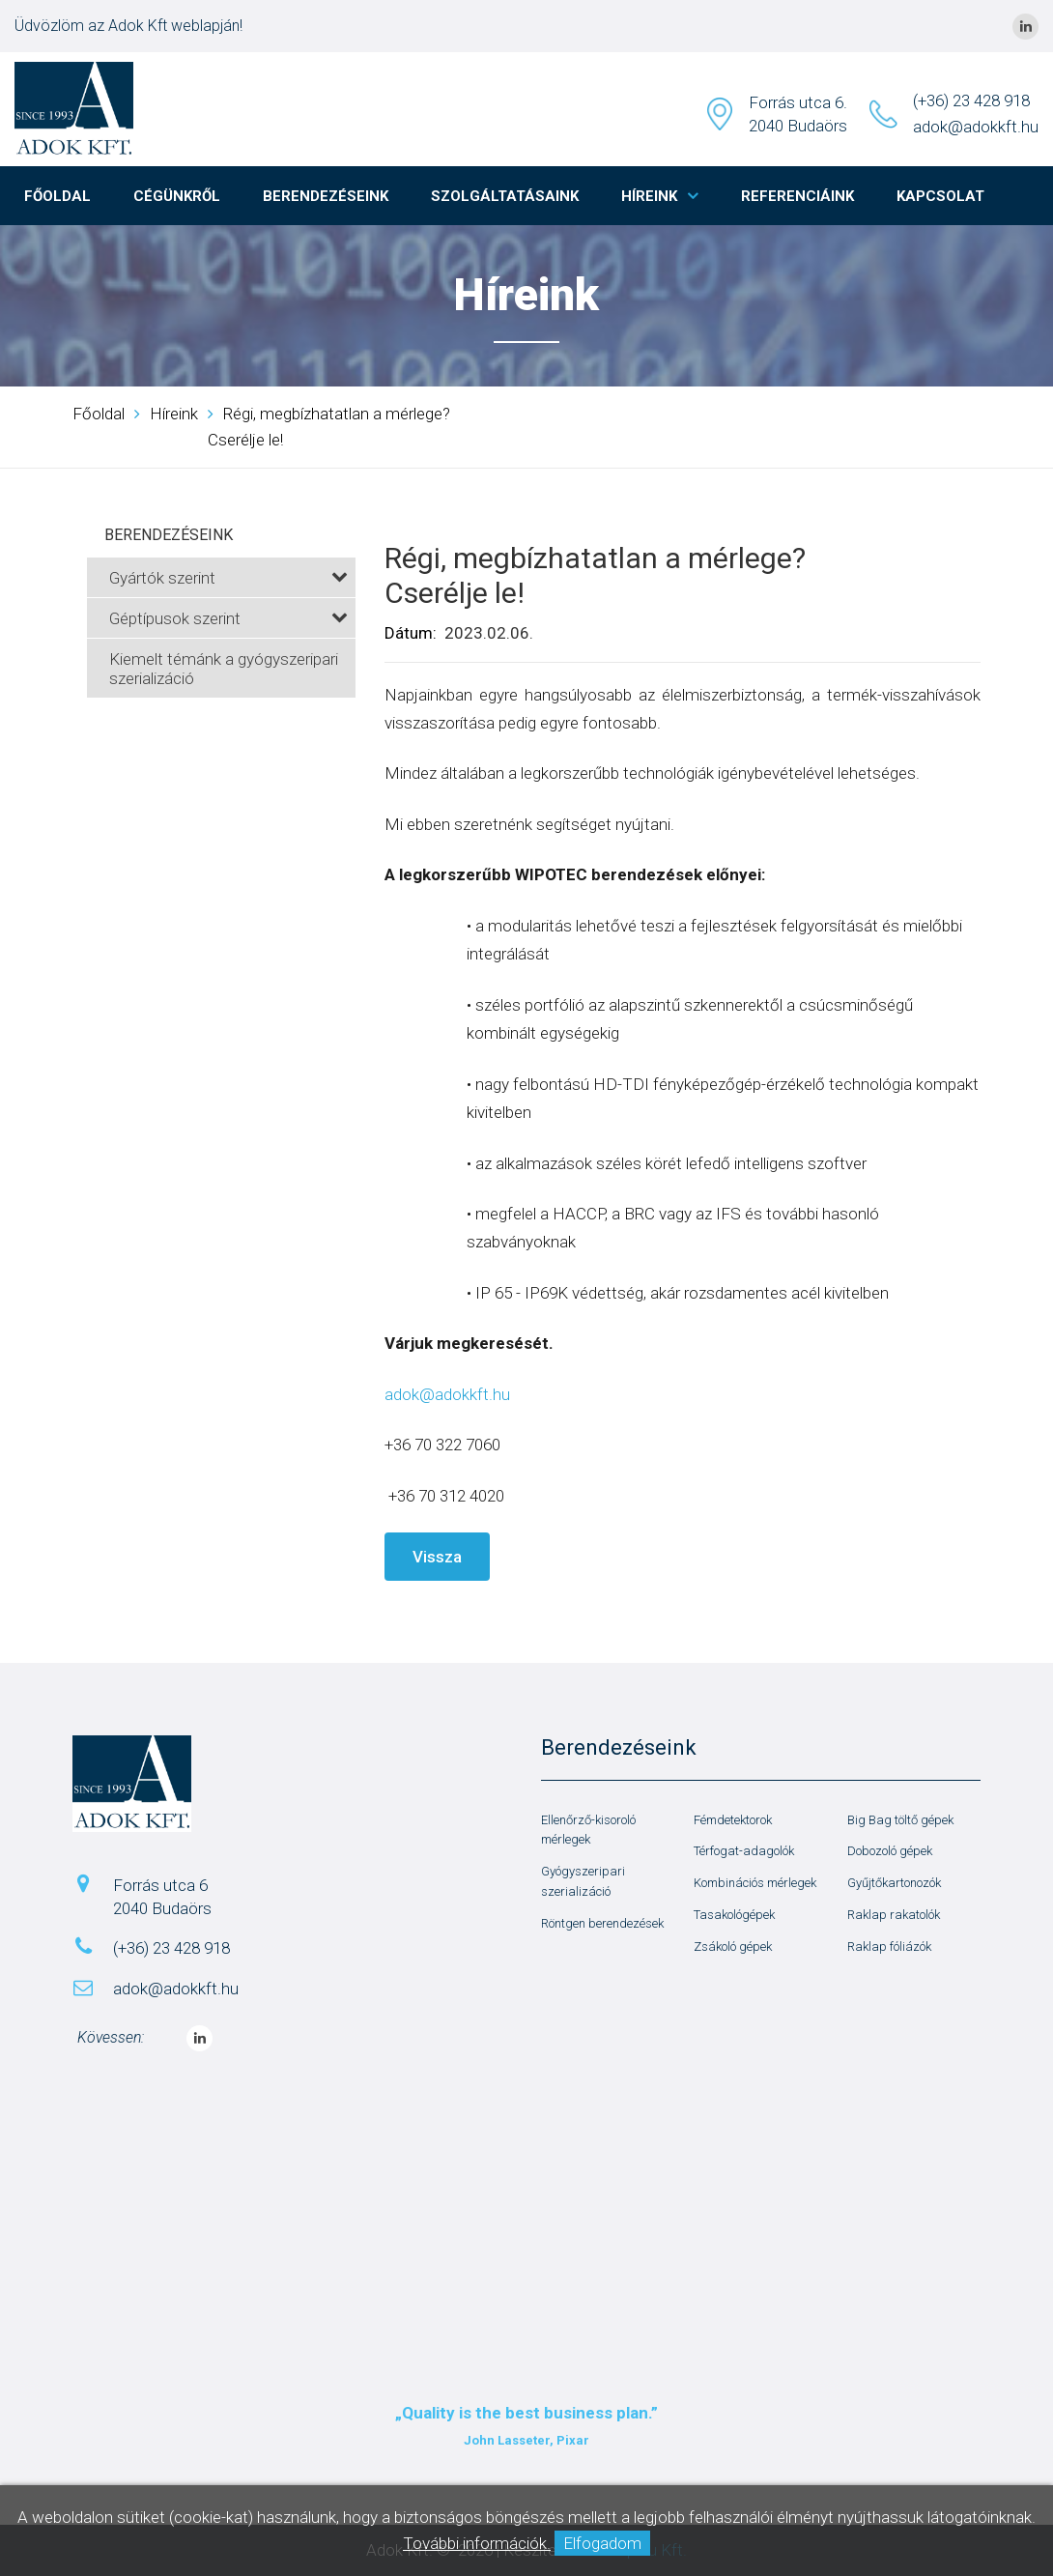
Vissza (437, 1556)
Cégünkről (176, 196)
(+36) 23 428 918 (971, 100)
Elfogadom (602, 2543)
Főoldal (57, 196)
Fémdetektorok (733, 1820)
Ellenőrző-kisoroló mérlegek (588, 1830)
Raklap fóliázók (889, 1946)
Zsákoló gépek (733, 1946)
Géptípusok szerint (228, 618)
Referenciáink (797, 196)
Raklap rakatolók (893, 1914)
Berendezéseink (325, 196)
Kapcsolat (940, 196)
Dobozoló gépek (889, 1851)
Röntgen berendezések (602, 1923)
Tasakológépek (734, 1914)
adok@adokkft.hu (976, 126)
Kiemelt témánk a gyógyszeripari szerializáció (223, 668)
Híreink (649, 196)
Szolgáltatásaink (505, 196)
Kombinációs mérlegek (755, 1882)
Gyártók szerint (228, 577)
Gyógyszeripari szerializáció (583, 1881)
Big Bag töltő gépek (900, 1820)
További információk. (477, 2543)
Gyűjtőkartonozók (894, 1882)
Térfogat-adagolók (744, 1851)
